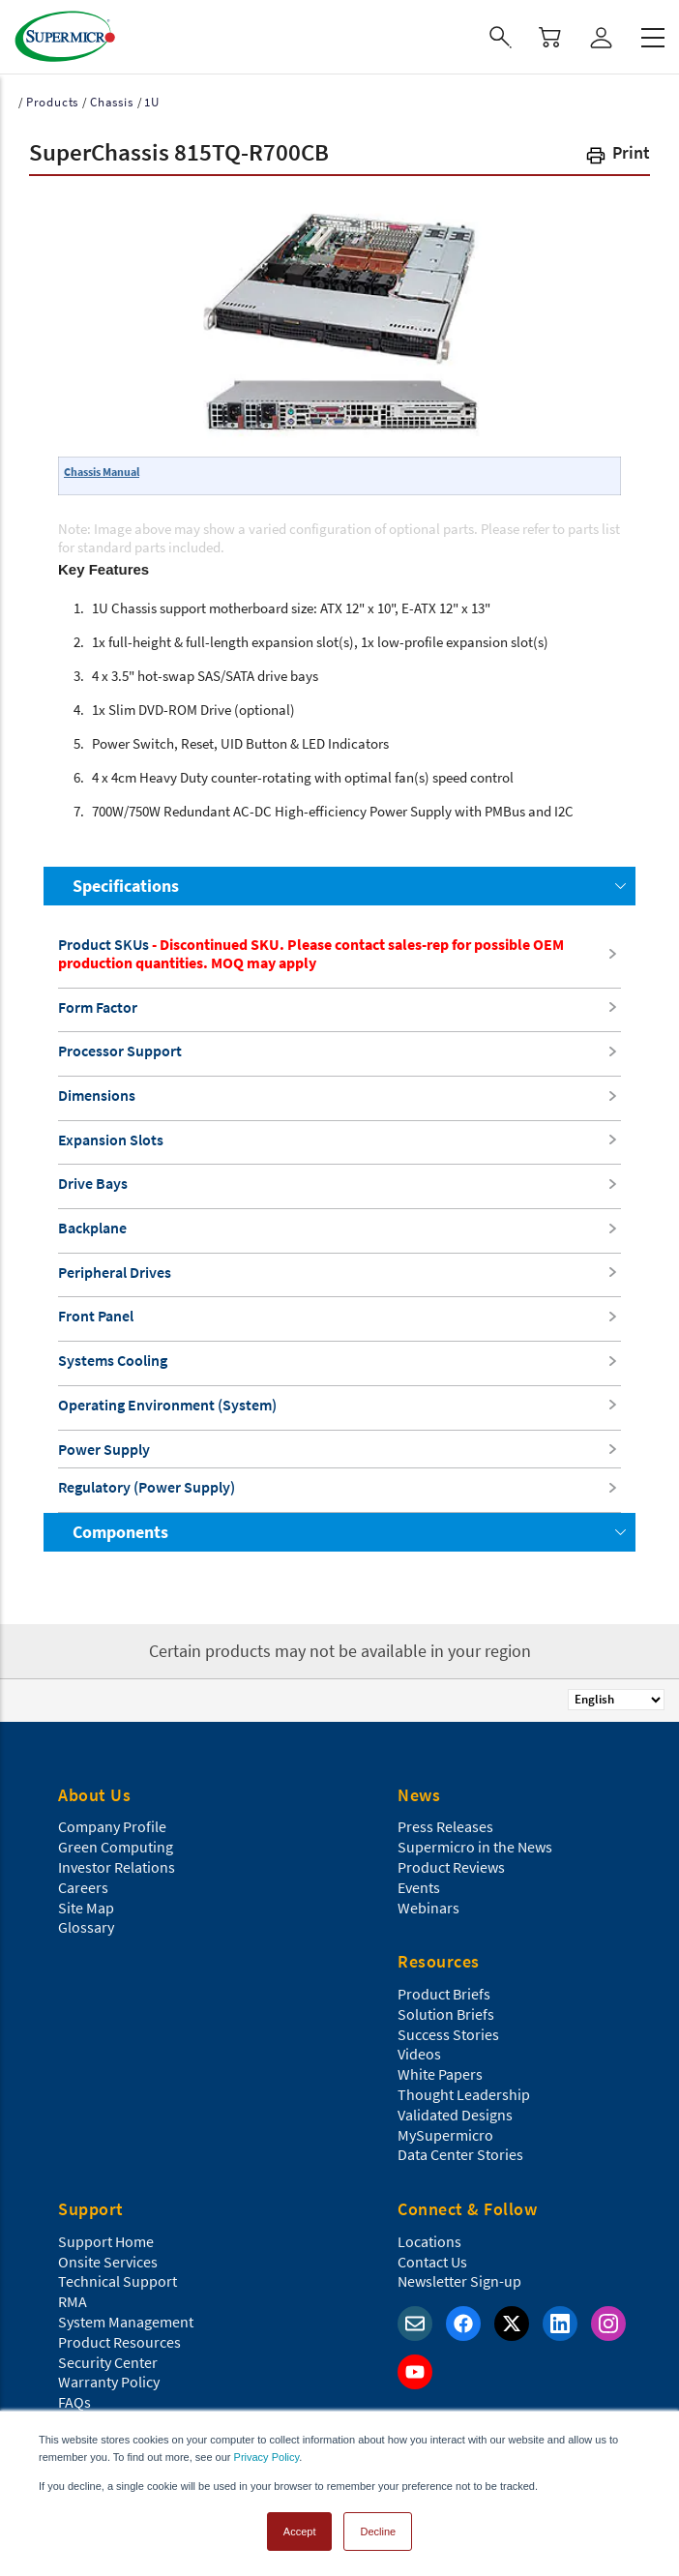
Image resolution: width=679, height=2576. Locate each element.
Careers (83, 1887)
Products (52, 102)
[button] (617, 156)
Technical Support (117, 2281)
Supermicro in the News (475, 1846)
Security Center (108, 2362)
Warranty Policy (109, 2381)
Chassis (111, 102)
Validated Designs (455, 2114)
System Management (125, 2321)
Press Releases (445, 1826)
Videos (419, 2053)
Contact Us (432, 2261)
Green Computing (115, 1846)
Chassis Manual (101, 471)
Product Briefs (444, 1993)
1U (152, 102)
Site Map (86, 1907)
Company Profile (112, 1826)
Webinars (428, 1907)
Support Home (106, 2241)
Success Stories (448, 2034)
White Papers (440, 2074)
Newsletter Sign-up (459, 2281)
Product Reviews (451, 1867)
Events (419, 1887)
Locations (429, 2241)
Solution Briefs (446, 2014)
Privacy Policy (267, 2457)
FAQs (74, 2402)
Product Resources (119, 2342)
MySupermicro (445, 2135)
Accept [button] (299, 2531)
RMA (72, 2301)
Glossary (86, 1927)
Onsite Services (108, 2261)
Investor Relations (116, 1867)
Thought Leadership (464, 2094)
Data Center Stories (460, 2154)
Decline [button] (378, 2531)
